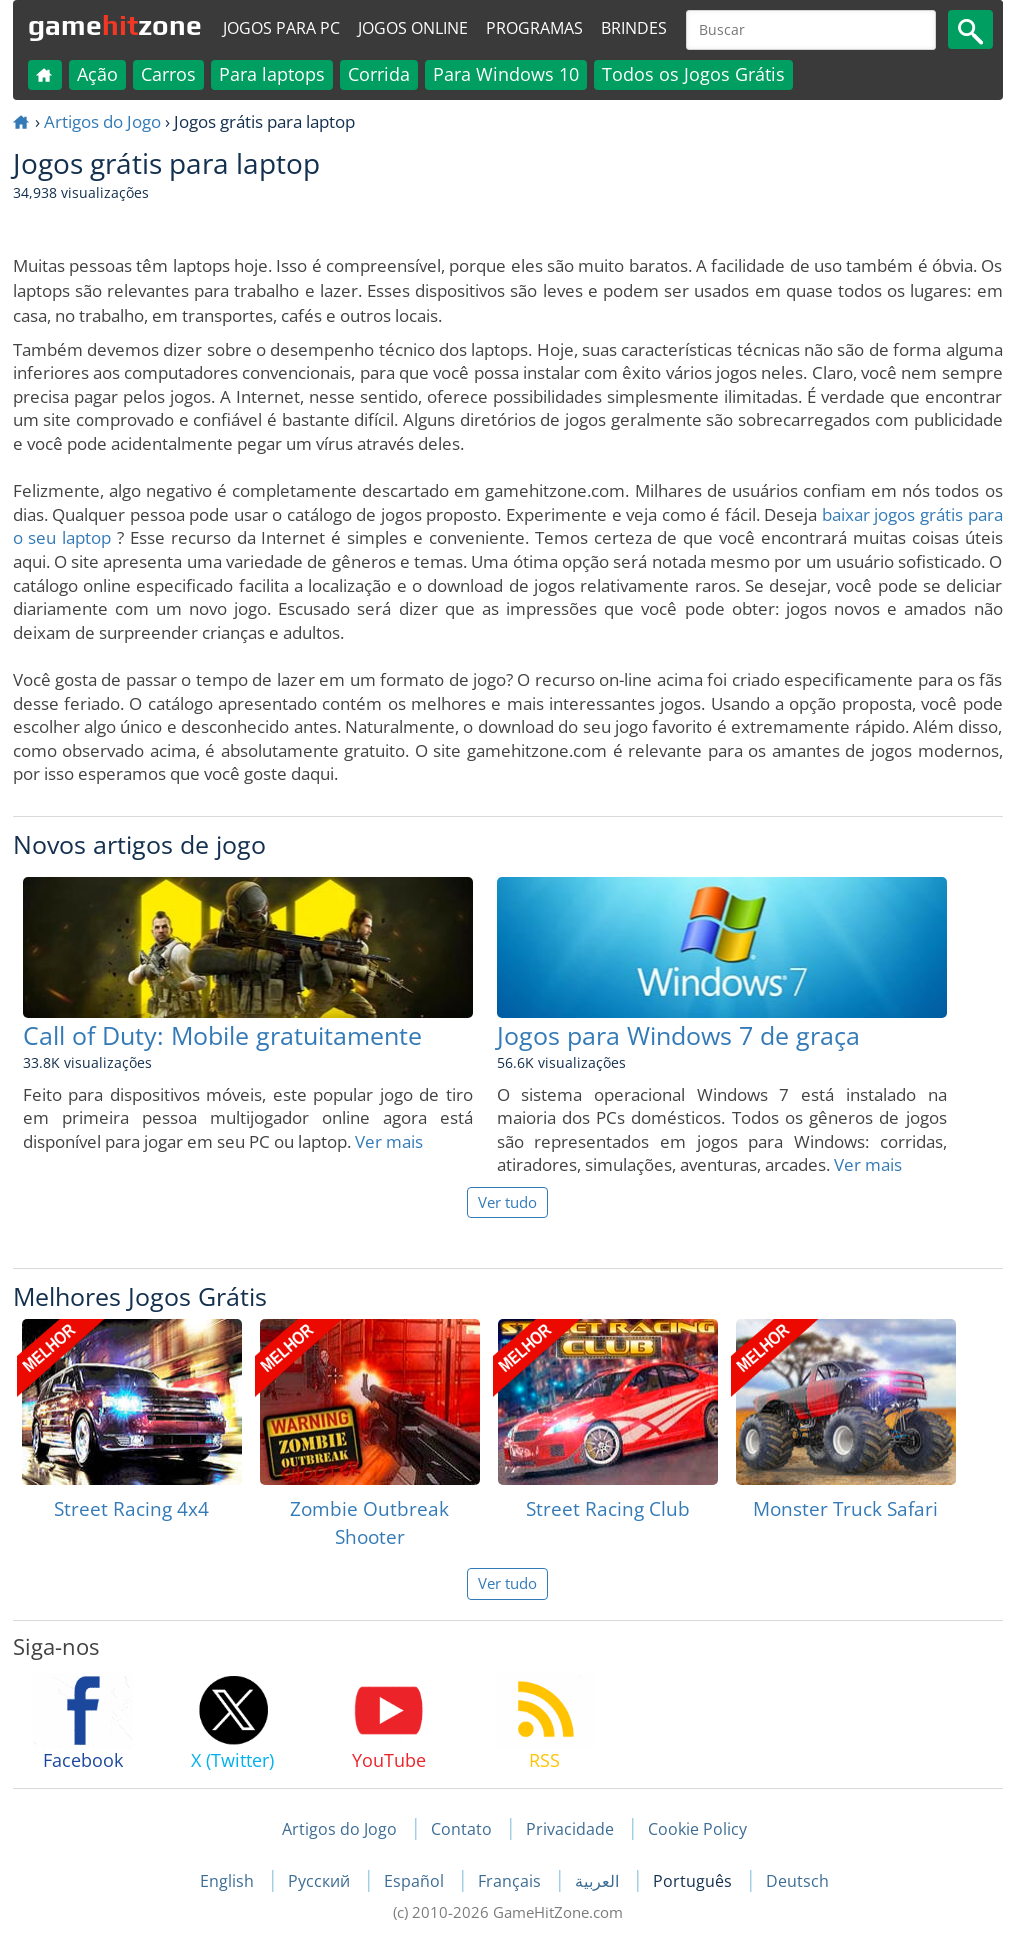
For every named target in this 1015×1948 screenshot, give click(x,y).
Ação (97, 74)
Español (416, 1881)
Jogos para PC (281, 28)
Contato (461, 1829)
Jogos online (413, 28)
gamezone (115, 25)
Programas (534, 28)
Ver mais (389, 1141)
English (229, 1881)
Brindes (634, 28)
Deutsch (797, 1881)
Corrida (379, 74)
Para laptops (272, 74)
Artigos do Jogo (102, 121)
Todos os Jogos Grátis (693, 74)
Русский (321, 1881)
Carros (168, 74)
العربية (599, 1881)
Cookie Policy (697, 1829)
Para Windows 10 (506, 74)
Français (511, 1881)
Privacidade (570, 1829)
